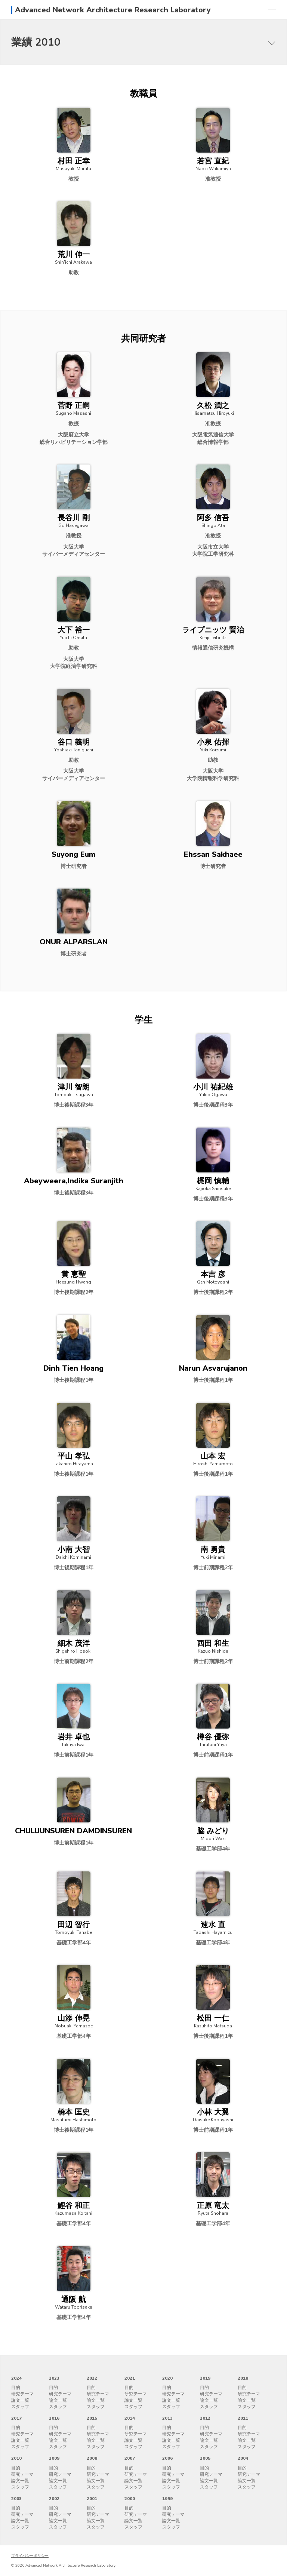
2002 (54, 2499)
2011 (243, 2418)
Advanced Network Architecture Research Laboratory (113, 10)
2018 (243, 2378)
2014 (129, 2418)
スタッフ (20, 2407)
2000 (129, 2499)
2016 (54, 2418)
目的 (15, 2388)
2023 (54, 2378)
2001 (92, 2499)
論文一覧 (20, 2400)
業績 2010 (36, 42)
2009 (54, 2458)
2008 (92, 2458)
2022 (92, 2378)
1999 (167, 2499)
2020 (167, 2378)
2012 (205, 2418)
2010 (16, 2458)
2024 (16, 2378)
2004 (243, 2458)
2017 (16, 2418)
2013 (167, 2418)
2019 (205, 2378)
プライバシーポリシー (30, 2555)
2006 (167, 2458)
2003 (16, 2499)
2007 (129, 2458)
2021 (129, 2378)
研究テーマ (22, 2394)
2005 (205, 2458)
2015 (92, 2418)
